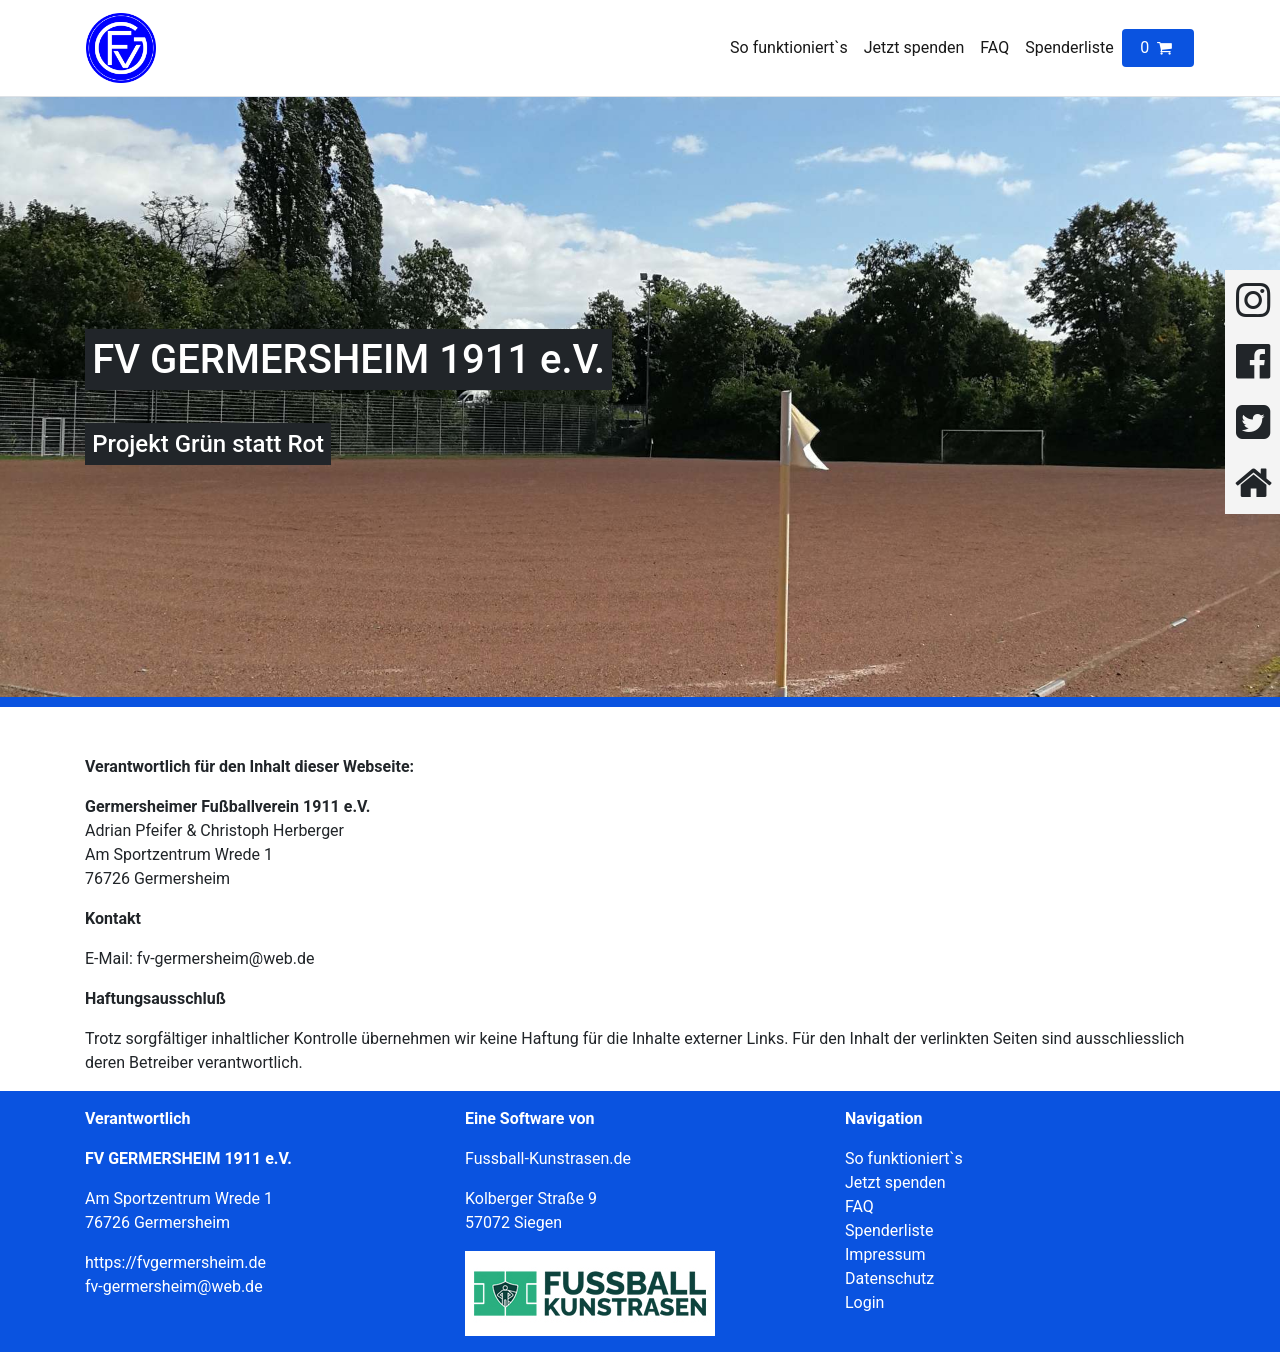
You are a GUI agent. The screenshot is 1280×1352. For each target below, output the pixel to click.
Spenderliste (1069, 47)
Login (864, 1302)
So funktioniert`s (789, 47)
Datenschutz (889, 1278)
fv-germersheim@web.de (174, 1286)
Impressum (885, 1254)
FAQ (994, 47)
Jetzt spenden (914, 47)
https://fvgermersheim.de (175, 1262)
